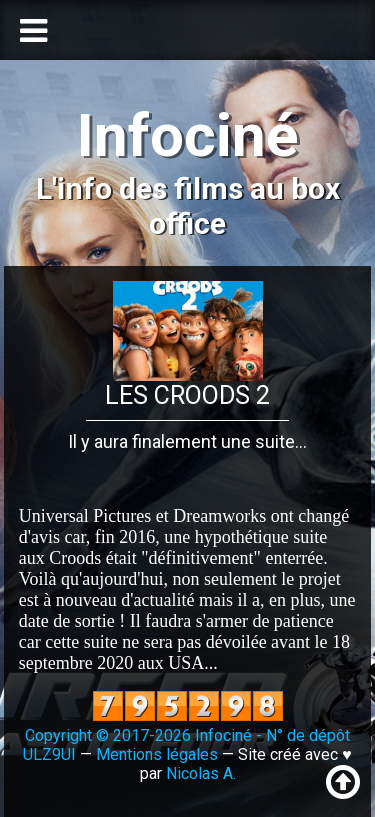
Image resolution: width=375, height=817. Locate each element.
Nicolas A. (201, 773)
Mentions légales (157, 754)
